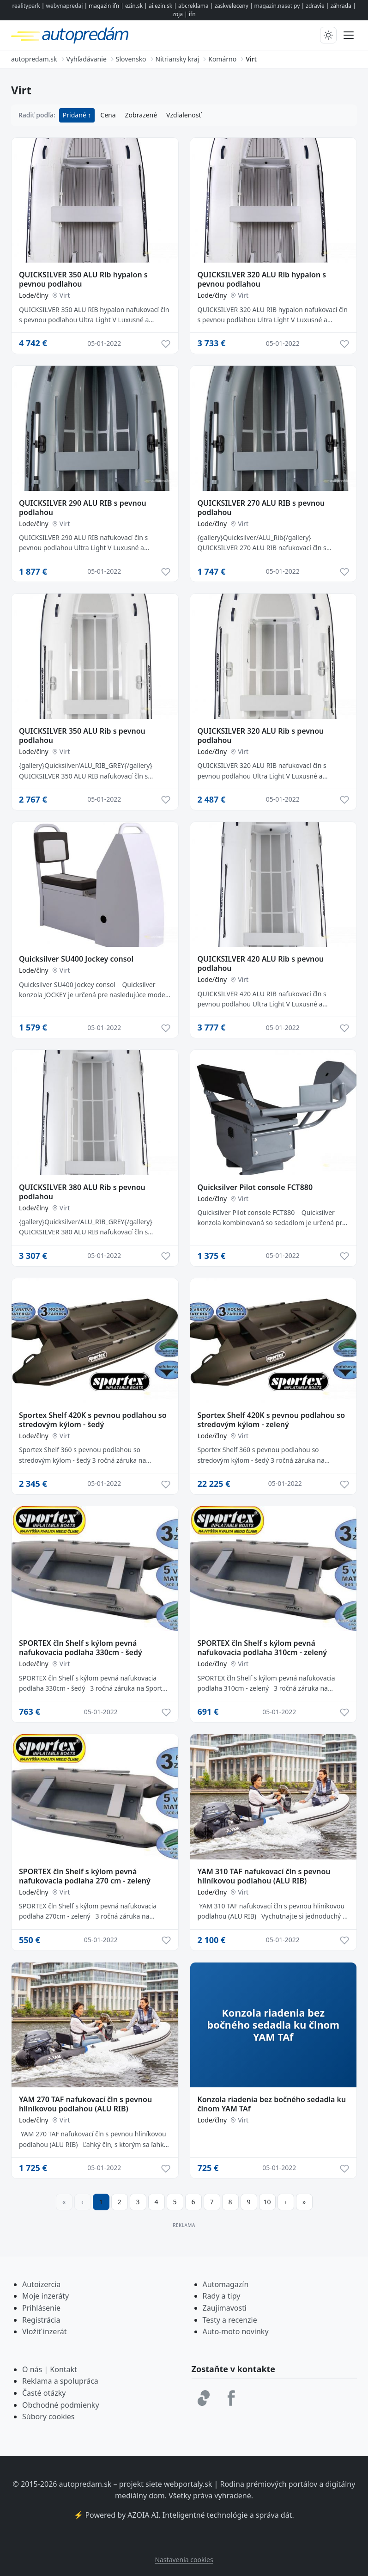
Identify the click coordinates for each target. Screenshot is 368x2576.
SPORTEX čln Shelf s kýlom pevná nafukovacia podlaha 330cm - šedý (80, 1647)
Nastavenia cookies (184, 2559)
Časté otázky (44, 2393)
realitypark (26, 6)
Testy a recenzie (230, 2320)
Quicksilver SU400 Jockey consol (76, 959)
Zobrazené (141, 114)
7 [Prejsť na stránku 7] (211, 2201)
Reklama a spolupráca (60, 2381)
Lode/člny (33, 295)
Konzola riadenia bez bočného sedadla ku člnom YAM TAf (272, 2104)
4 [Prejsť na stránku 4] (156, 2201)
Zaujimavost (224, 2308)
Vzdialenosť (183, 114)
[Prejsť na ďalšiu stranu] (286, 2202)
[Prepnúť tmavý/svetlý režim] (328, 35)
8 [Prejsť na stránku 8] (230, 2201)
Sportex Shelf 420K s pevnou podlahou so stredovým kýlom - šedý (93, 1419)
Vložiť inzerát (44, 2331)
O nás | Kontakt (49, 2369)
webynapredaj (64, 6)
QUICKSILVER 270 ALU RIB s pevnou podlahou (261, 507)
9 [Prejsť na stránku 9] (248, 2201)
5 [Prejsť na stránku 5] (174, 2201)
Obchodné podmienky (60, 2405)
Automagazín (226, 2284)
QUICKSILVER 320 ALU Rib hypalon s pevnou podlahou (262, 279)
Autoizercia (41, 2284)
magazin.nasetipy (277, 6)
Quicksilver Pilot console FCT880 (255, 1187)
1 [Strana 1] (101, 2201)
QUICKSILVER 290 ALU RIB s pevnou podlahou (82, 507)
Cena (107, 114)
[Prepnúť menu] (348, 35)
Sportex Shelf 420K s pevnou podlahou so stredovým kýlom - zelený (271, 1419)
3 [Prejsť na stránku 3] (137, 2201)
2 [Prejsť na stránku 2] (119, 2201)
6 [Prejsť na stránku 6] (193, 2201)
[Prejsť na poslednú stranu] (304, 2202)
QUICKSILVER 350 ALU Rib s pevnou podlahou (82, 735)
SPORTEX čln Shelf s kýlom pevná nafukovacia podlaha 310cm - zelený (262, 1647)
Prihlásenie (41, 2308)
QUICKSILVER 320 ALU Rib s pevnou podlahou (261, 735)
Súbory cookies (48, 2416)
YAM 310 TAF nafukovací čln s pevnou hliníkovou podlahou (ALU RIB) (264, 1876)
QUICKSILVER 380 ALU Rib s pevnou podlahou (82, 1192)
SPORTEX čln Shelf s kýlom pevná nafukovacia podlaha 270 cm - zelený (85, 1876)
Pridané (75, 114)
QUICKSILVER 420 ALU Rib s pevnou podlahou (261, 963)
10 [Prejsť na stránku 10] (267, 2201)
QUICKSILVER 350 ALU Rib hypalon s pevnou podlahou (83, 279)
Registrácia (41, 2320)
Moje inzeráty (45, 2296)
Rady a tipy (222, 2296)
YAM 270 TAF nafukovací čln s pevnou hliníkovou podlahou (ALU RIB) (85, 2104)
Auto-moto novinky (236, 2331)
